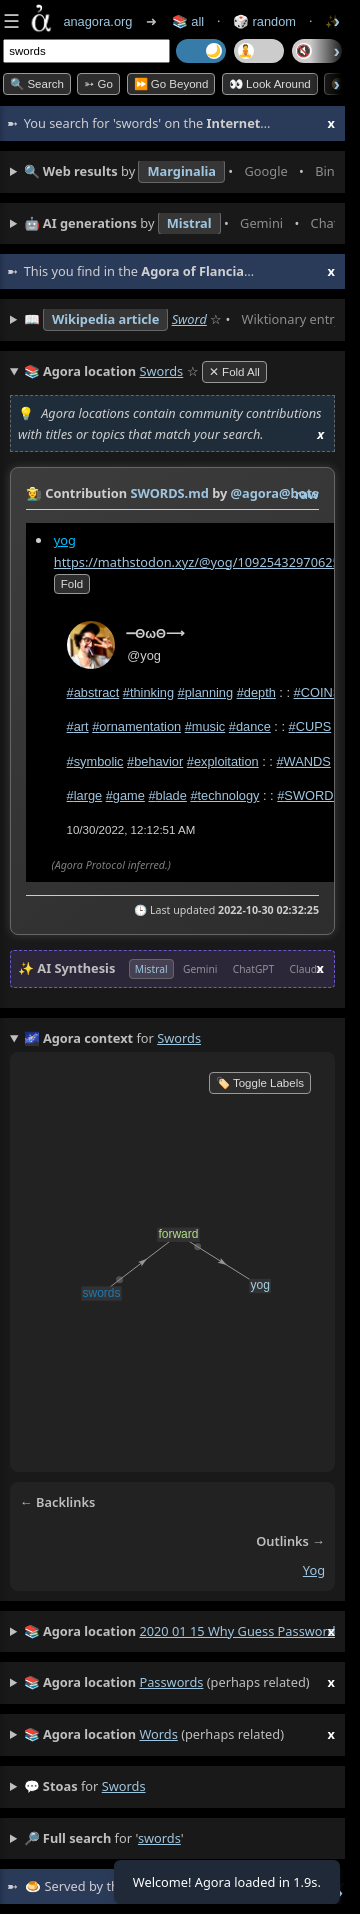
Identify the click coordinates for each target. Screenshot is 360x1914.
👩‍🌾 (34, 493)
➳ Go (98, 84)
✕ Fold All (234, 372)
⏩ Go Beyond (171, 84)
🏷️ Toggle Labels (260, 1083)
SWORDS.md (169, 493)
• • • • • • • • (179, 172)
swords (124, 1786)
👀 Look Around (270, 84)
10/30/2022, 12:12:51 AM (131, 830)
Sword (189, 319)
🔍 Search (37, 84)
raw (307, 494)
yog (65, 540)
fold (72, 584)
